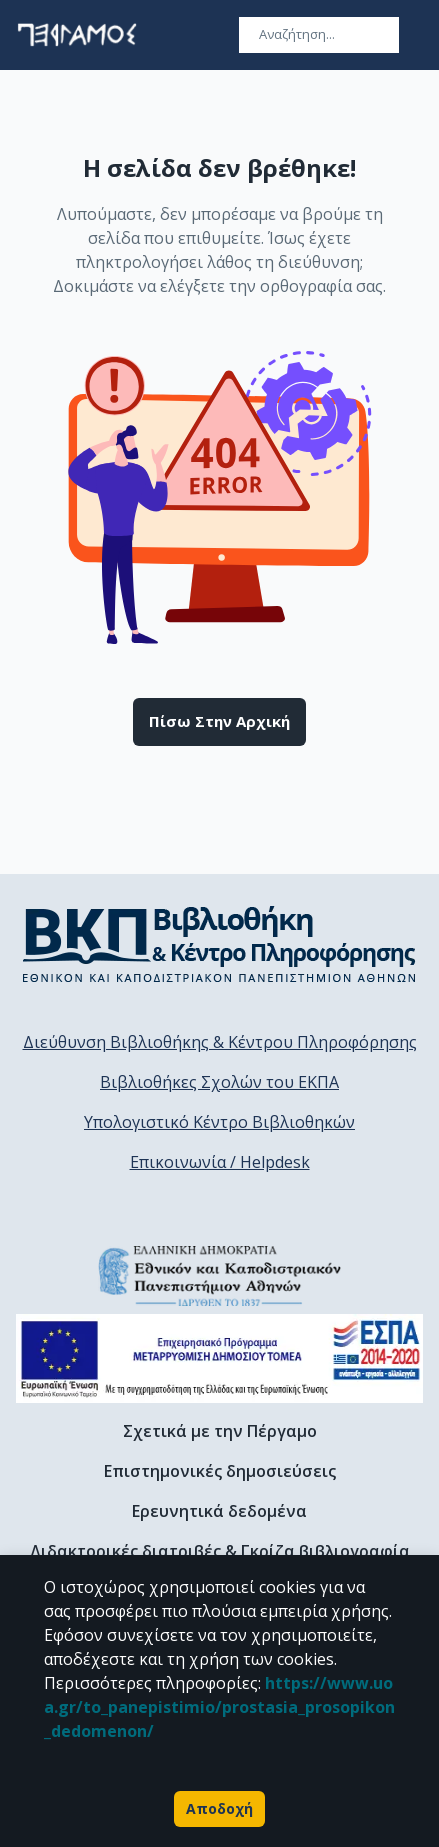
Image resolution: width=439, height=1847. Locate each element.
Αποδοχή (219, 1809)
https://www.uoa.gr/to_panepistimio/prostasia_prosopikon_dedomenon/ (219, 1707)
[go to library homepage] (219, 944)
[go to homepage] (77, 35)
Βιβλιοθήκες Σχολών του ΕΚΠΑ (219, 1082)
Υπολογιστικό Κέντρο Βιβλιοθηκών (219, 1122)
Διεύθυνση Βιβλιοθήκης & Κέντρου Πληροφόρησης (220, 1042)
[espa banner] (219, 1358)
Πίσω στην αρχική (219, 722)
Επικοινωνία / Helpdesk (220, 1162)
